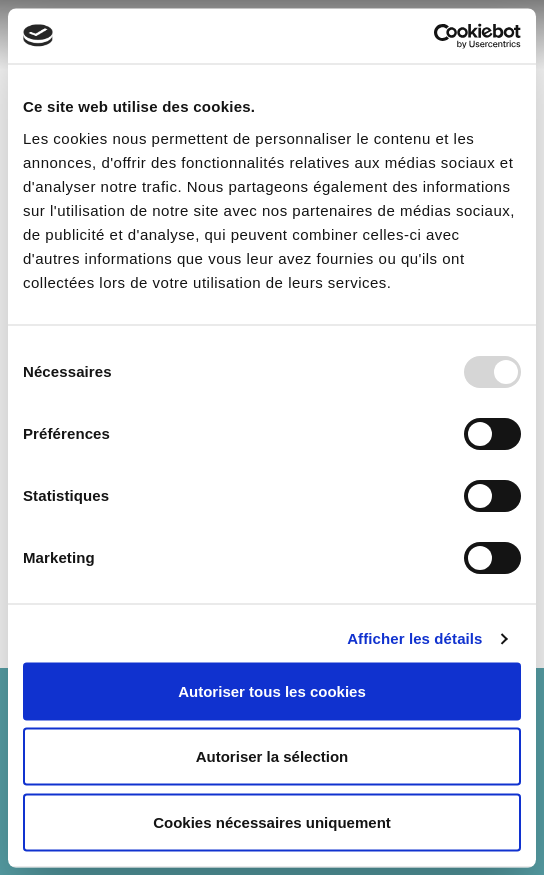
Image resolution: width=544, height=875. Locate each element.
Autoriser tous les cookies (272, 690)
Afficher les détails (414, 638)
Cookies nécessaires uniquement (272, 821)
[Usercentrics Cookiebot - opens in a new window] (433, 36)
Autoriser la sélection (272, 756)
